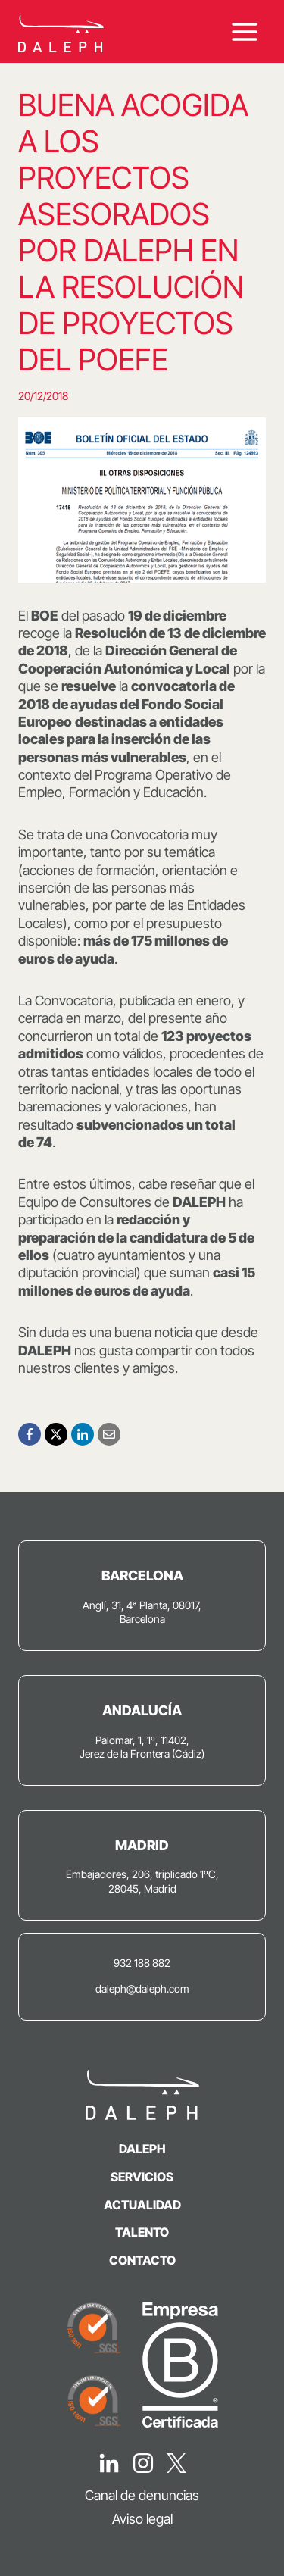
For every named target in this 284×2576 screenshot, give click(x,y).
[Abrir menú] (244, 31)
